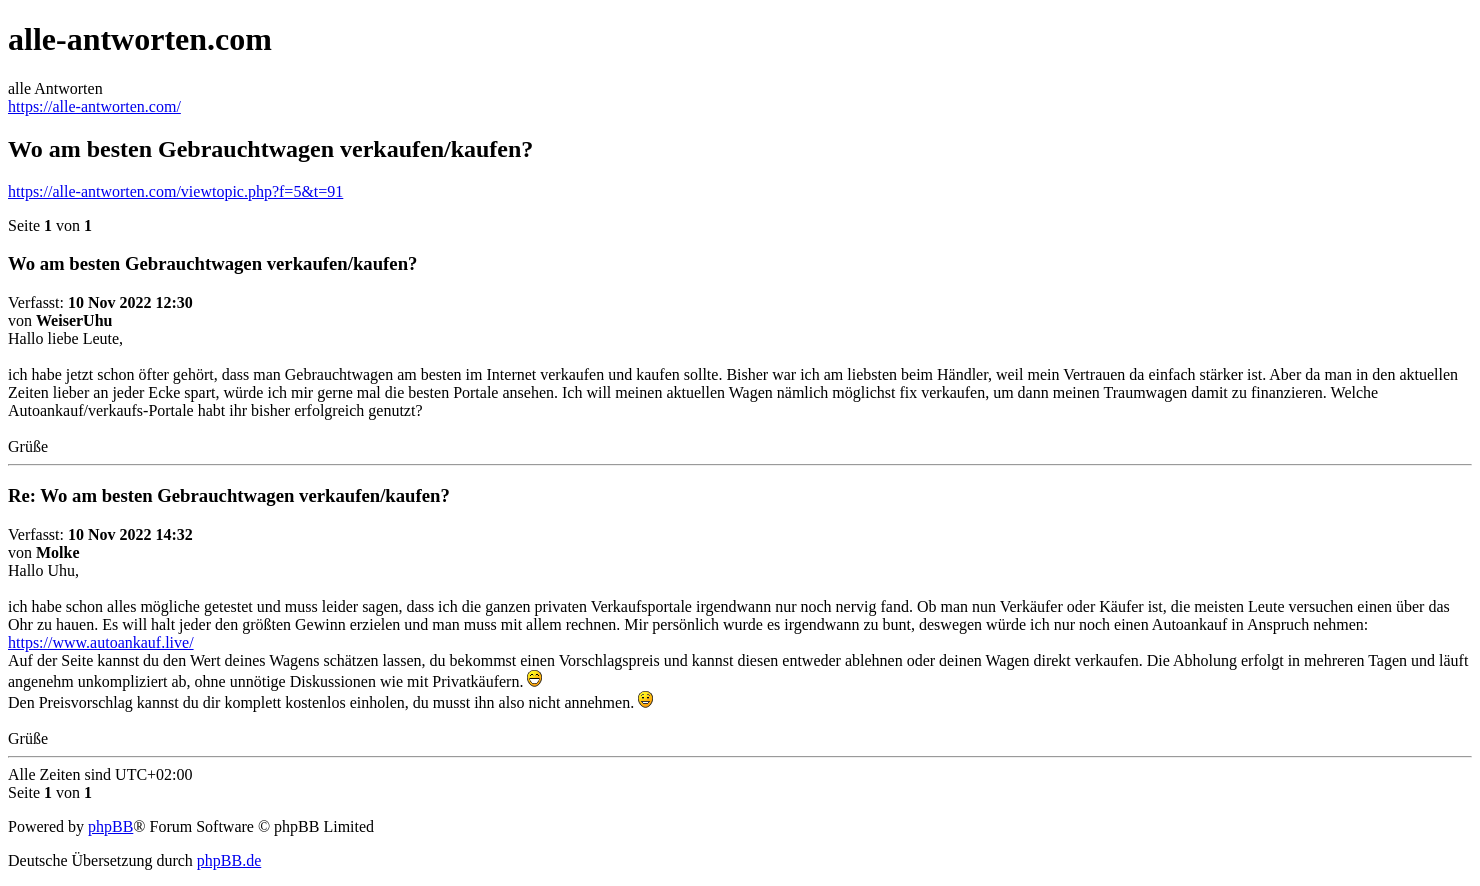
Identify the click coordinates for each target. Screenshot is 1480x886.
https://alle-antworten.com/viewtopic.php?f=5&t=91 (175, 191)
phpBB (110, 826)
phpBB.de (229, 860)
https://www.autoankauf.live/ (101, 642)
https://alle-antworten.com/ (94, 106)
